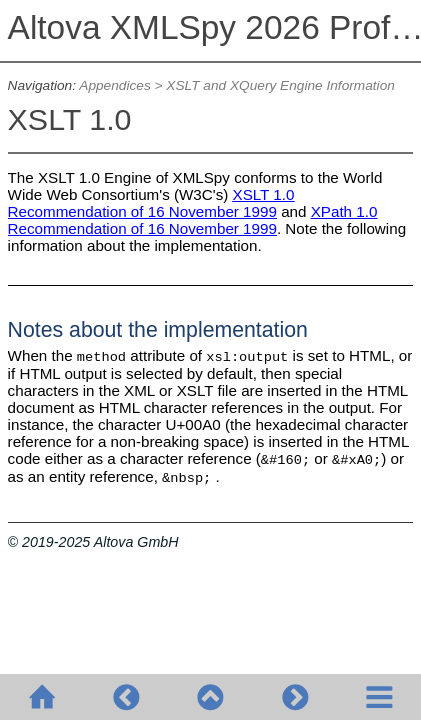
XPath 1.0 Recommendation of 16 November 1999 (193, 220)
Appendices (114, 85)
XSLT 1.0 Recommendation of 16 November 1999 (151, 203)
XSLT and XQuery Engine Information (280, 85)
